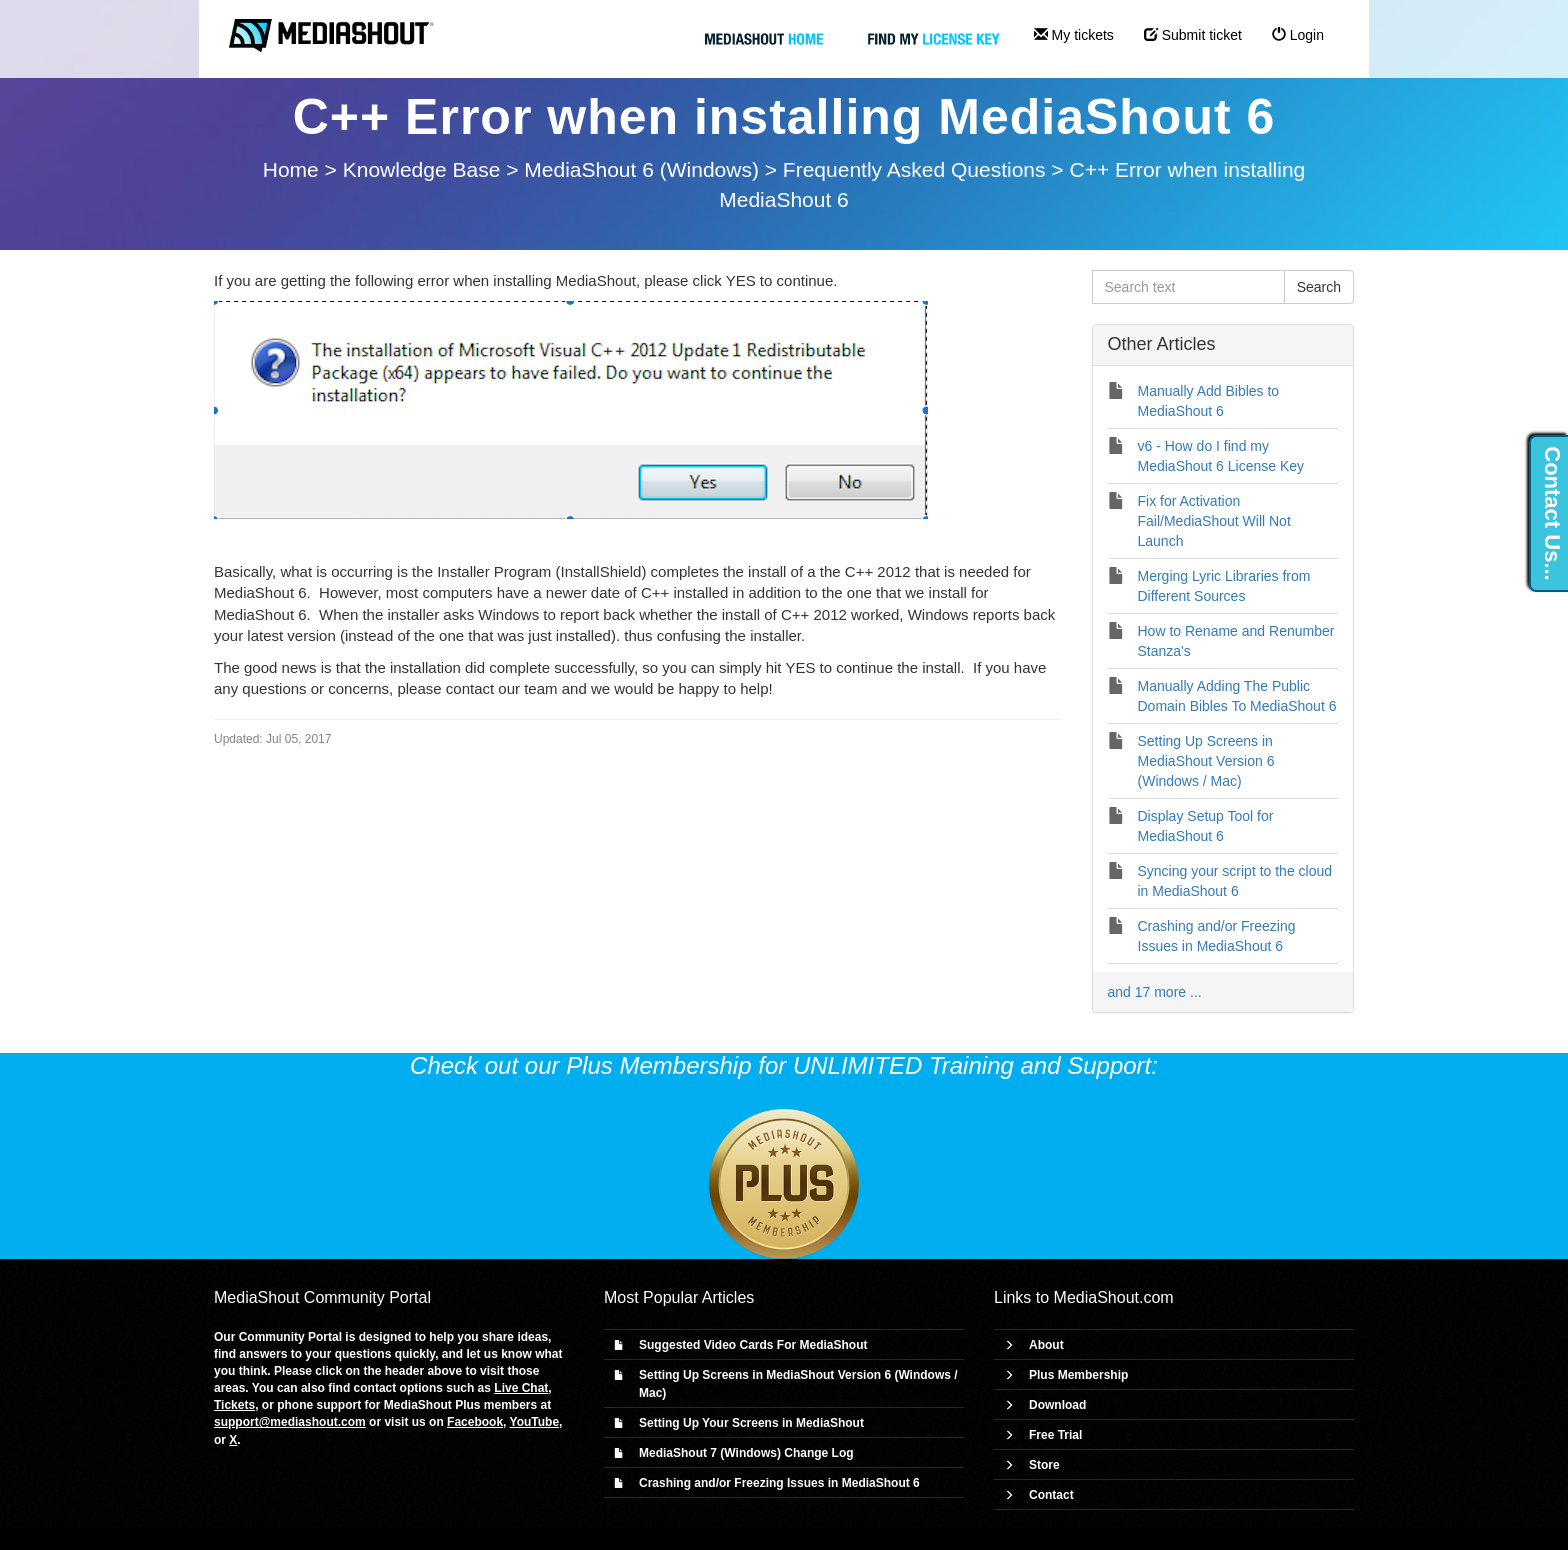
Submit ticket (1193, 35)
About (1046, 1345)
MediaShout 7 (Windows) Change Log (746, 1453)
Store (1044, 1465)
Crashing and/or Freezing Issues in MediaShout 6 (779, 1483)
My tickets (1074, 35)
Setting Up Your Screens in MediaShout (751, 1423)
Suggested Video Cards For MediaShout (753, 1345)
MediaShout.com (1114, 1297)
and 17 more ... (1155, 992)
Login (1298, 35)
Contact (1051, 1495)
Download (1057, 1405)
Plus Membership (1078, 1375)
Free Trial (1055, 1435)
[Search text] (1188, 287)
